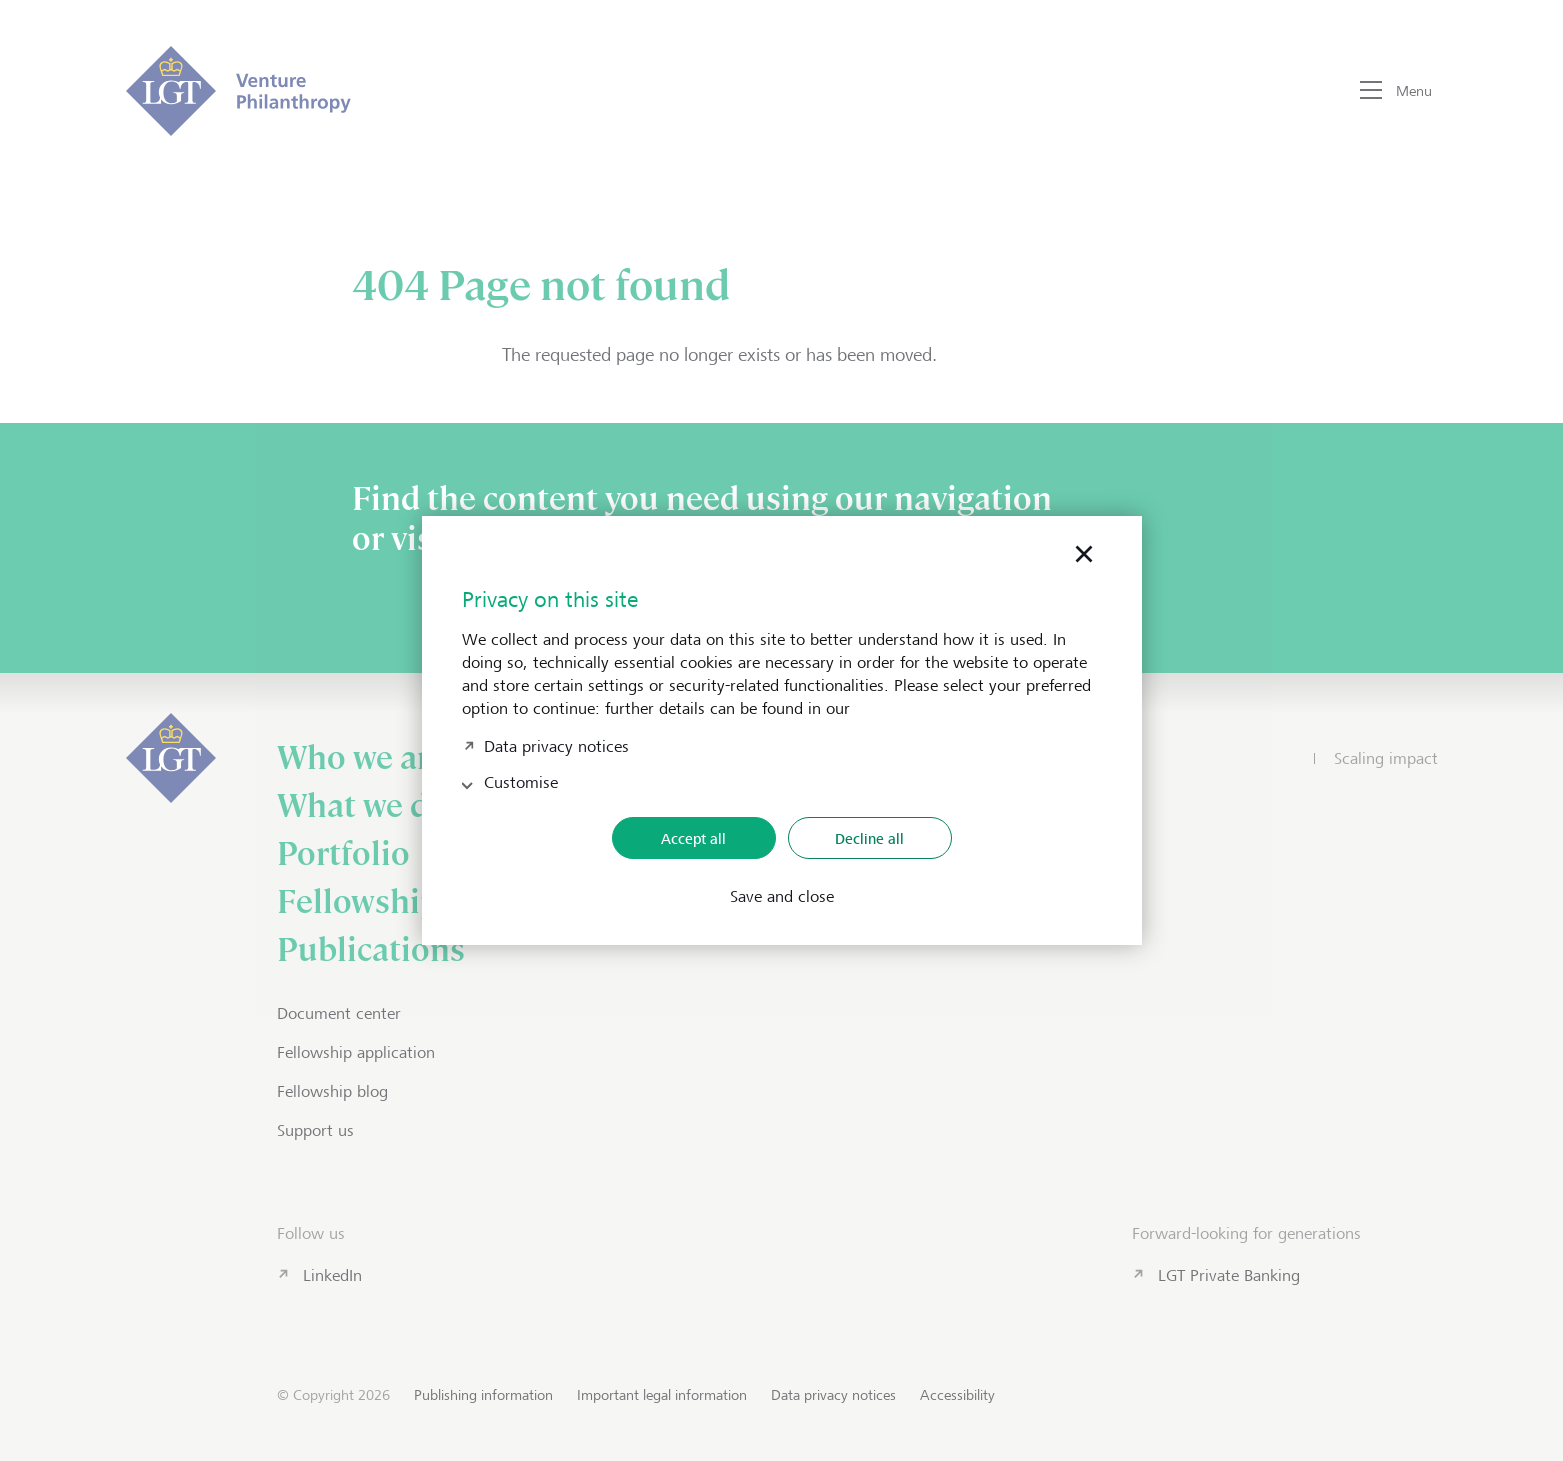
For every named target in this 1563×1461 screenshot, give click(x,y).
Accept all (693, 838)
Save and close (782, 897)
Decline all (869, 838)
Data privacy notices (556, 744)
